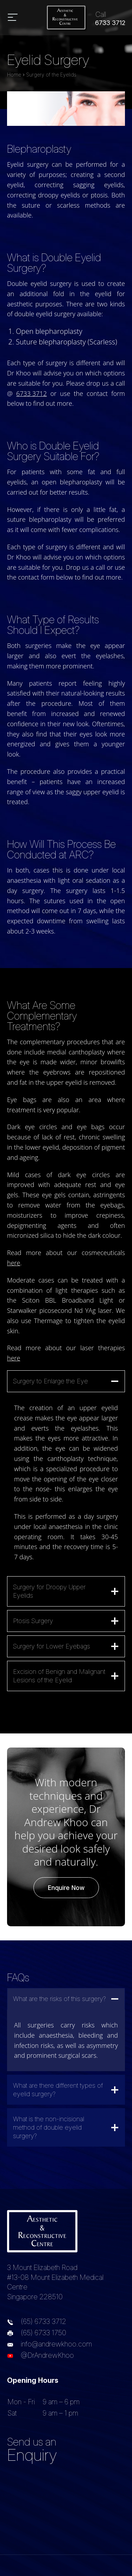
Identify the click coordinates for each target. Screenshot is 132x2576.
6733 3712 (31, 393)
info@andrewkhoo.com (56, 2344)
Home (14, 75)
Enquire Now (66, 1887)
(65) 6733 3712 (43, 2321)
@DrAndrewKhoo (47, 2355)
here (13, 1263)
